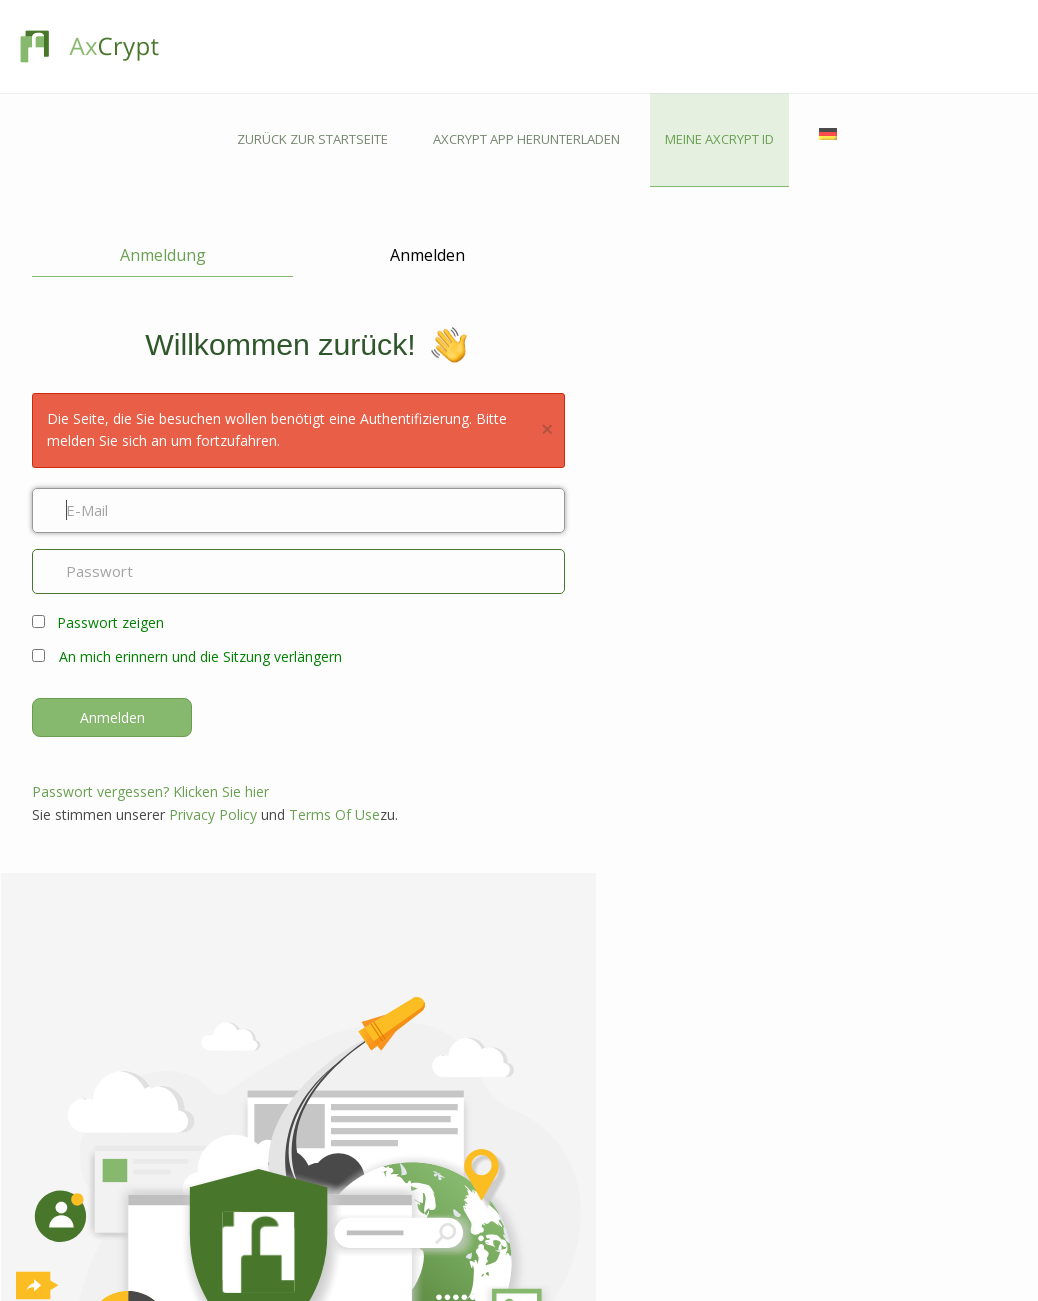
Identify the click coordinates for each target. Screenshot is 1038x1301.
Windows (363, 1028)
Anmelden (376, 162)
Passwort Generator (583, 1230)
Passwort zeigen (110, 531)
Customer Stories (575, 1276)
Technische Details (578, 1253)
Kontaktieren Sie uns (394, 1184)
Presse (167, 1253)
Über (162, 1184)
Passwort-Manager (201, 1097)
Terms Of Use (334, 723)
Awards (169, 1230)
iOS (346, 1097)
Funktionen (179, 1028)
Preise (165, 1120)
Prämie (168, 1051)
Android (360, 1074)
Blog (539, 1184)
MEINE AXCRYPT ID (885, 46)
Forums (358, 1207)
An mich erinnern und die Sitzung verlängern (200, 565)
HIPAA (543, 1070)
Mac (348, 1051)
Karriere (171, 1207)
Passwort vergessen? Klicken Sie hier (150, 700)
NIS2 (538, 1116)
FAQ (349, 1230)
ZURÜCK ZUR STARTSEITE (478, 46)
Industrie (551, 1207)
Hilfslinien (364, 1253)
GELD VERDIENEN (772, 997)
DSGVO (546, 1093)
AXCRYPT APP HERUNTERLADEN (692, 46)
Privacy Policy (213, 723)
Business (173, 1074)
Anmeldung (145, 162)
